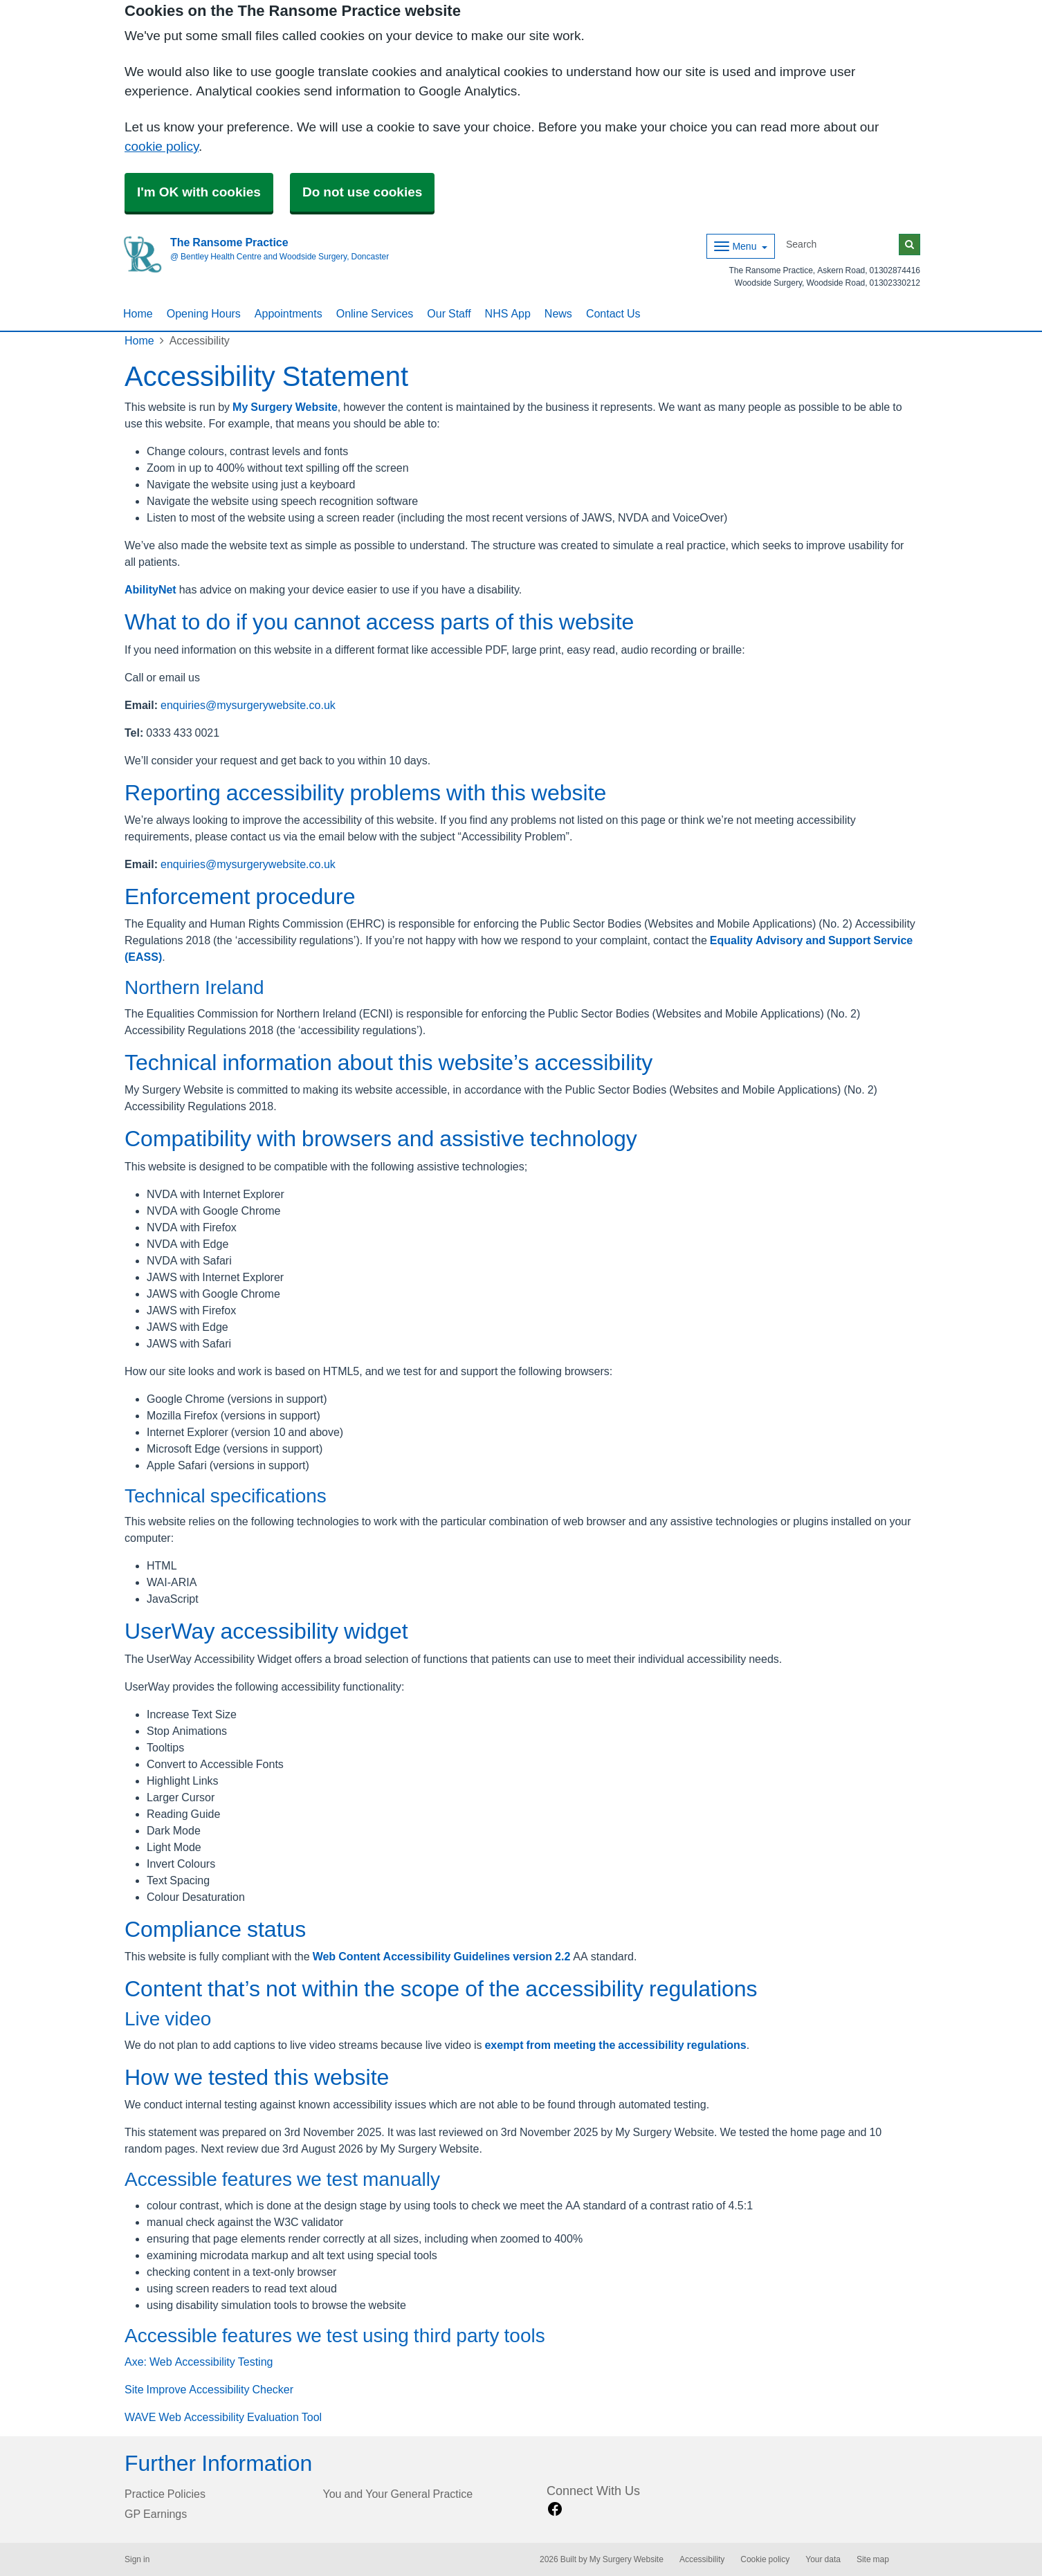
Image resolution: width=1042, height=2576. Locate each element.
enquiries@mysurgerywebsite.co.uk (248, 704)
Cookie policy (764, 2559)
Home (138, 313)
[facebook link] (555, 2509)
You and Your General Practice (398, 2493)
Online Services (375, 313)
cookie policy (162, 146)
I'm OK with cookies (199, 192)
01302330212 (895, 283)
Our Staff (448, 313)
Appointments (288, 313)
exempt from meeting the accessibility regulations (615, 2044)
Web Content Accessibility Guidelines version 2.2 (442, 1956)
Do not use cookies (362, 192)
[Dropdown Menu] (740, 246)
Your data (823, 2559)
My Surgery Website (285, 406)
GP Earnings (156, 2513)
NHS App (508, 313)
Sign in (137, 2559)
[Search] (839, 244)
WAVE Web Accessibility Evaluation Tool (223, 2416)
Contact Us (613, 313)
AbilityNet (150, 589)
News (558, 313)
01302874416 (895, 270)
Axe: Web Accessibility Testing (199, 2361)
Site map (873, 2559)
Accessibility (701, 2559)
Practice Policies (165, 2493)
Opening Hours (204, 313)
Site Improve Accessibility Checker (209, 2389)
